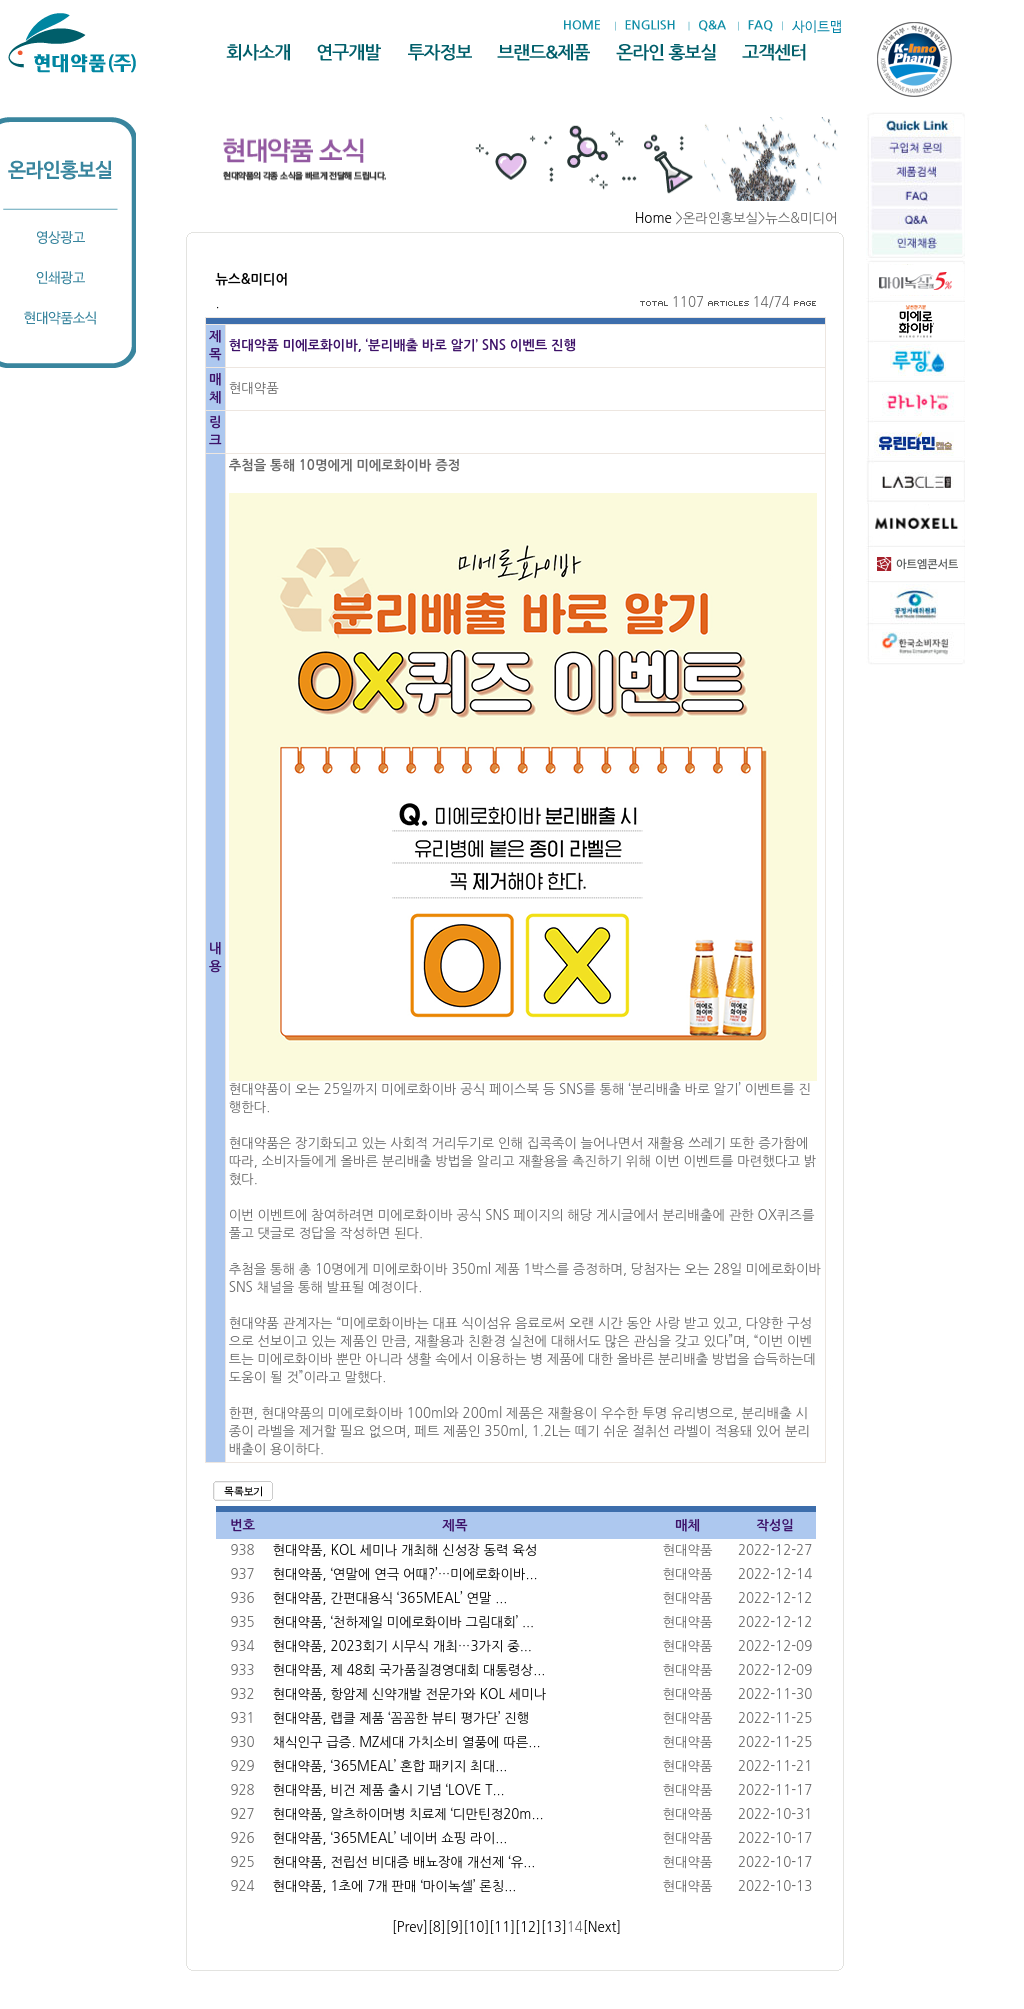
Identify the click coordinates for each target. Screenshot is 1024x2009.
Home (653, 218)
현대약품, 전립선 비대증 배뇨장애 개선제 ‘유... (404, 1862)
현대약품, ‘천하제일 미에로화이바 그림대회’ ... (404, 1622)
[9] (455, 1927)
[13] (554, 1927)
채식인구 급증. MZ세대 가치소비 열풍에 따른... (407, 1742)
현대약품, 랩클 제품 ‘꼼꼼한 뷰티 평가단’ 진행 (401, 1718)
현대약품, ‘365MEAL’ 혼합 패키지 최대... (390, 1766)
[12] (528, 1927)
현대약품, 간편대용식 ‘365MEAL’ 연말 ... (390, 1598)
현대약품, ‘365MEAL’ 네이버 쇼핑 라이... (390, 1838)
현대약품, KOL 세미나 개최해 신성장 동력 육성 (405, 1550)
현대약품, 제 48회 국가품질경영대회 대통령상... (409, 1670)
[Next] (602, 1927)
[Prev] (410, 1927)
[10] (476, 1927)
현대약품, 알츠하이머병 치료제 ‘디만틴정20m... (408, 1814)
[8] (437, 1927)
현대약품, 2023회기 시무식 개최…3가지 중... (402, 1646)
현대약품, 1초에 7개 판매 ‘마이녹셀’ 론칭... (395, 1886)
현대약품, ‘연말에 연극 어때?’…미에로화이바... (405, 1574)
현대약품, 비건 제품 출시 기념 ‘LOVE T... (389, 1790)
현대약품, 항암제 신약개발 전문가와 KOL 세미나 (410, 1694)
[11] (502, 1927)
